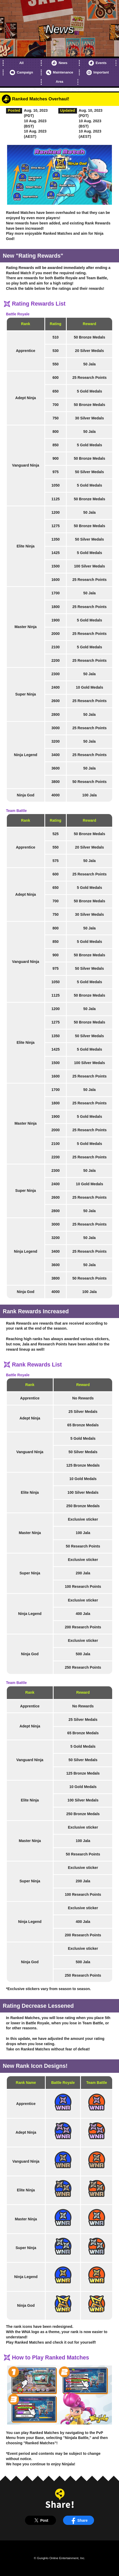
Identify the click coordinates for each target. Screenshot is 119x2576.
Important (97, 72)
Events (98, 63)
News (59, 63)
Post (40, 2520)
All (21, 63)
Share (79, 2520)
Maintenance (59, 72)
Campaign (21, 72)
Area (59, 82)
